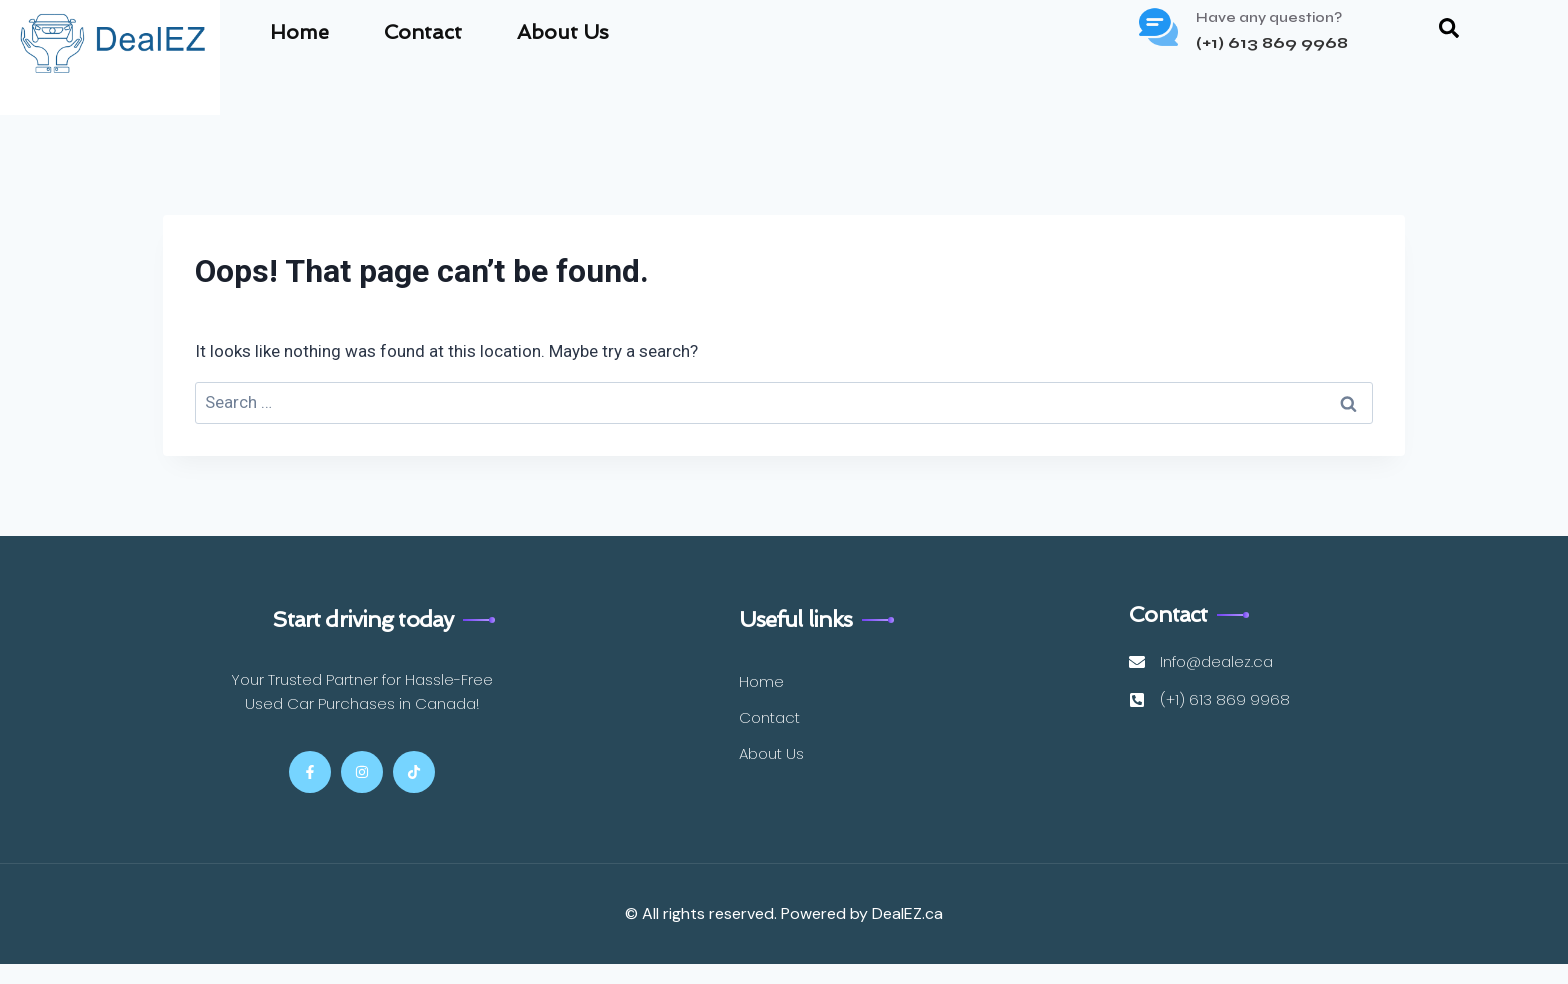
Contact (423, 32)
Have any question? (1269, 17)
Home (299, 32)
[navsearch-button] (1449, 32)
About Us (563, 32)
